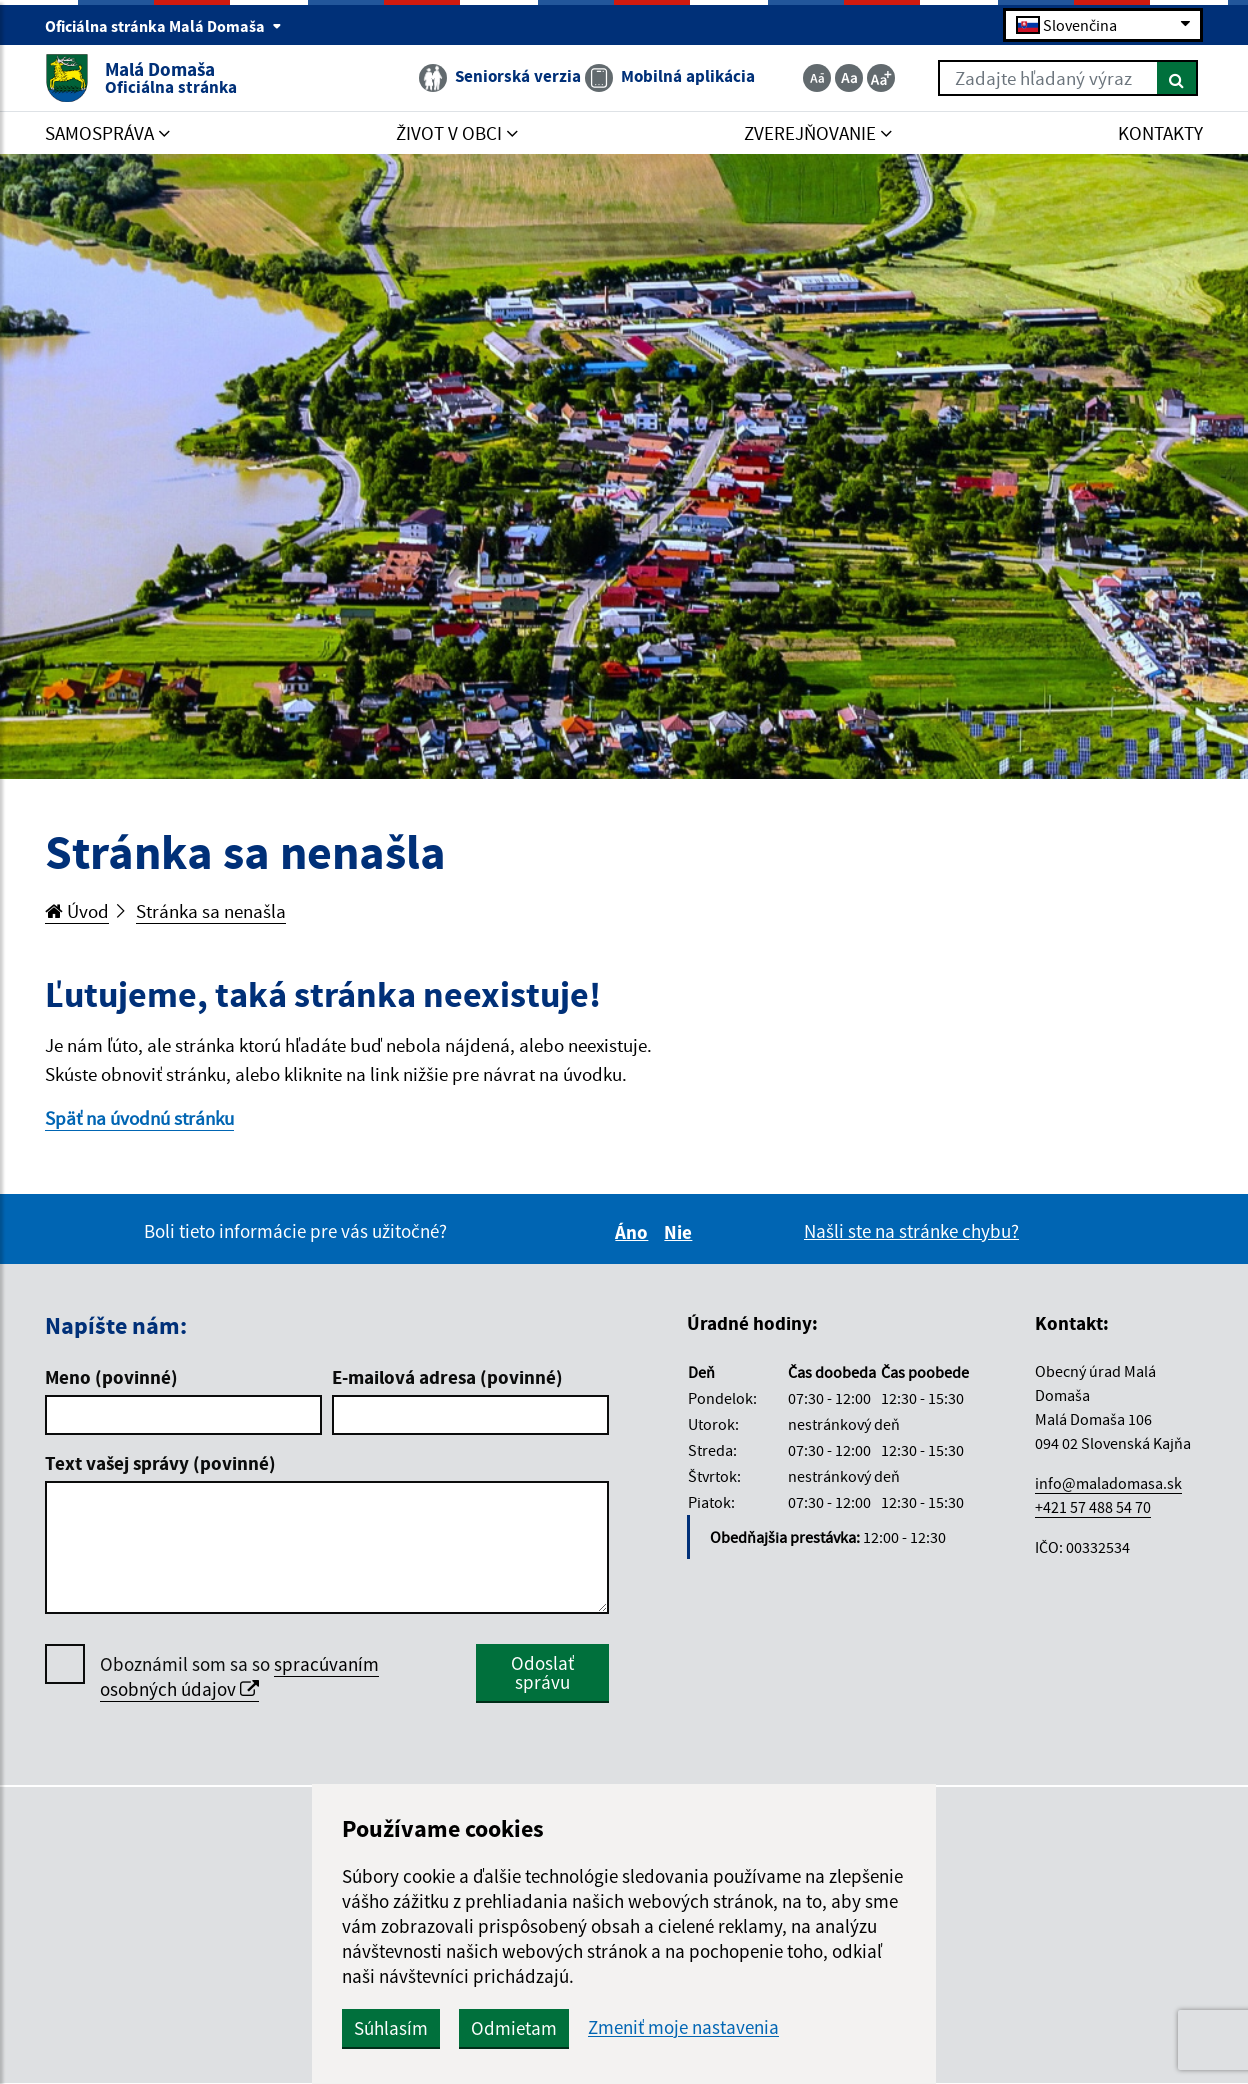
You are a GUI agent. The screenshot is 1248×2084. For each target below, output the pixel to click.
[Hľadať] (1177, 78)
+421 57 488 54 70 (1093, 1507)
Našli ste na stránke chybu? (911, 1231)
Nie (681, 1232)
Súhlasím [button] (391, 2028)
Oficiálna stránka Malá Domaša (163, 26)
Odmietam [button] (514, 2028)
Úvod (77, 911)
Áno (634, 1232)
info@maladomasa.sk (1108, 1483)
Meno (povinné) (111, 1377)
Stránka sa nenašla (211, 911)
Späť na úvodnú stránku (139, 1118)
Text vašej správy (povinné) (160, 1463)
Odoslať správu (542, 1672)
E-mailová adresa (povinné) (447, 1377)
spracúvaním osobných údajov (239, 1676)
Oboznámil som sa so (239, 1677)
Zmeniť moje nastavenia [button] (683, 2027)
